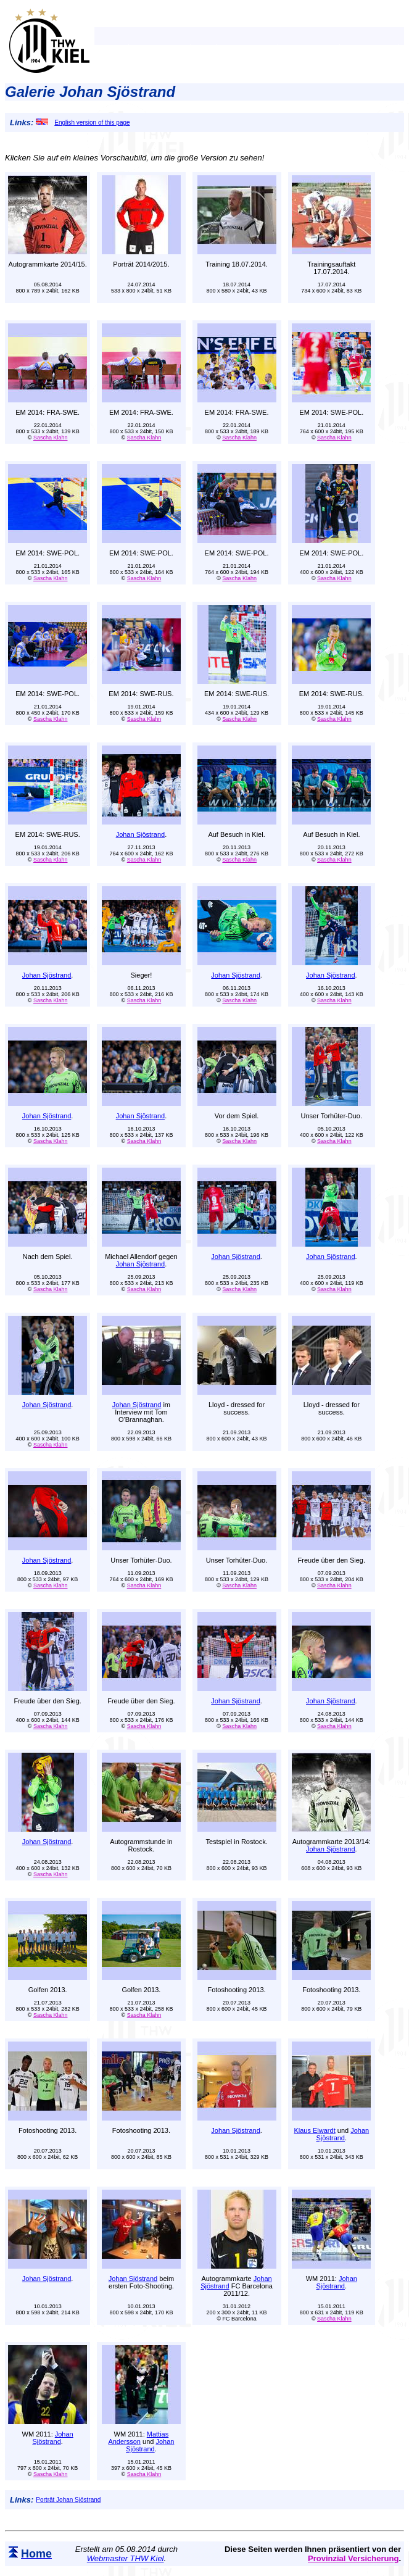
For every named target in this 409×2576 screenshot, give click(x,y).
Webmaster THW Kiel (125, 2558)
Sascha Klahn (50, 437)
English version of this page (83, 122)
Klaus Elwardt (314, 2130)
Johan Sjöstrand (140, 834)
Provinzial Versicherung (353, 2558)
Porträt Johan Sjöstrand (68, 2499)
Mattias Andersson (138, 2437)
